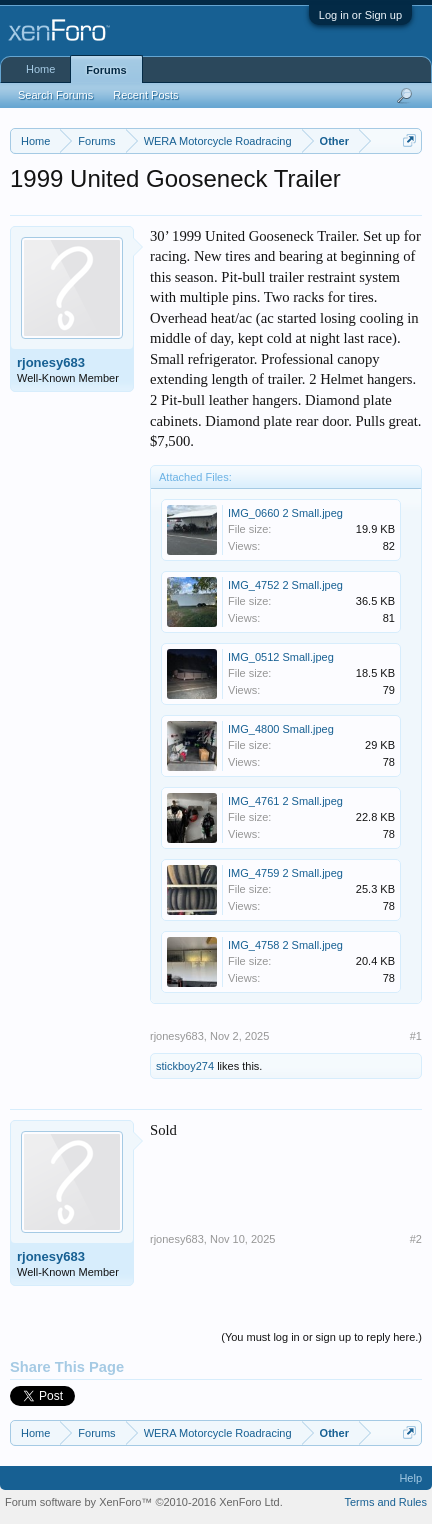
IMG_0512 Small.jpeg (281, 657)
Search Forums (55, 95)
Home (40, 69)
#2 (416, 1239)
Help (410, 1478)
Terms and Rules (385, 1502)
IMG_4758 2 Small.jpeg (285, 945)
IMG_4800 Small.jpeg (281, 729)
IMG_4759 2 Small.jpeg (285, 873)
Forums (106, 70)
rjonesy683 (51, 362)
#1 (416, 1036)
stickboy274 (185, 1066)
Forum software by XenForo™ (144, 1502)
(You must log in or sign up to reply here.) (321, 1337)
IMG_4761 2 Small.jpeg (285, 801)
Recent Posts (145, 95)
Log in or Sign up (360, 15)
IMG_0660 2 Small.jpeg (285, 513)
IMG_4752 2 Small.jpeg (285, 585)
